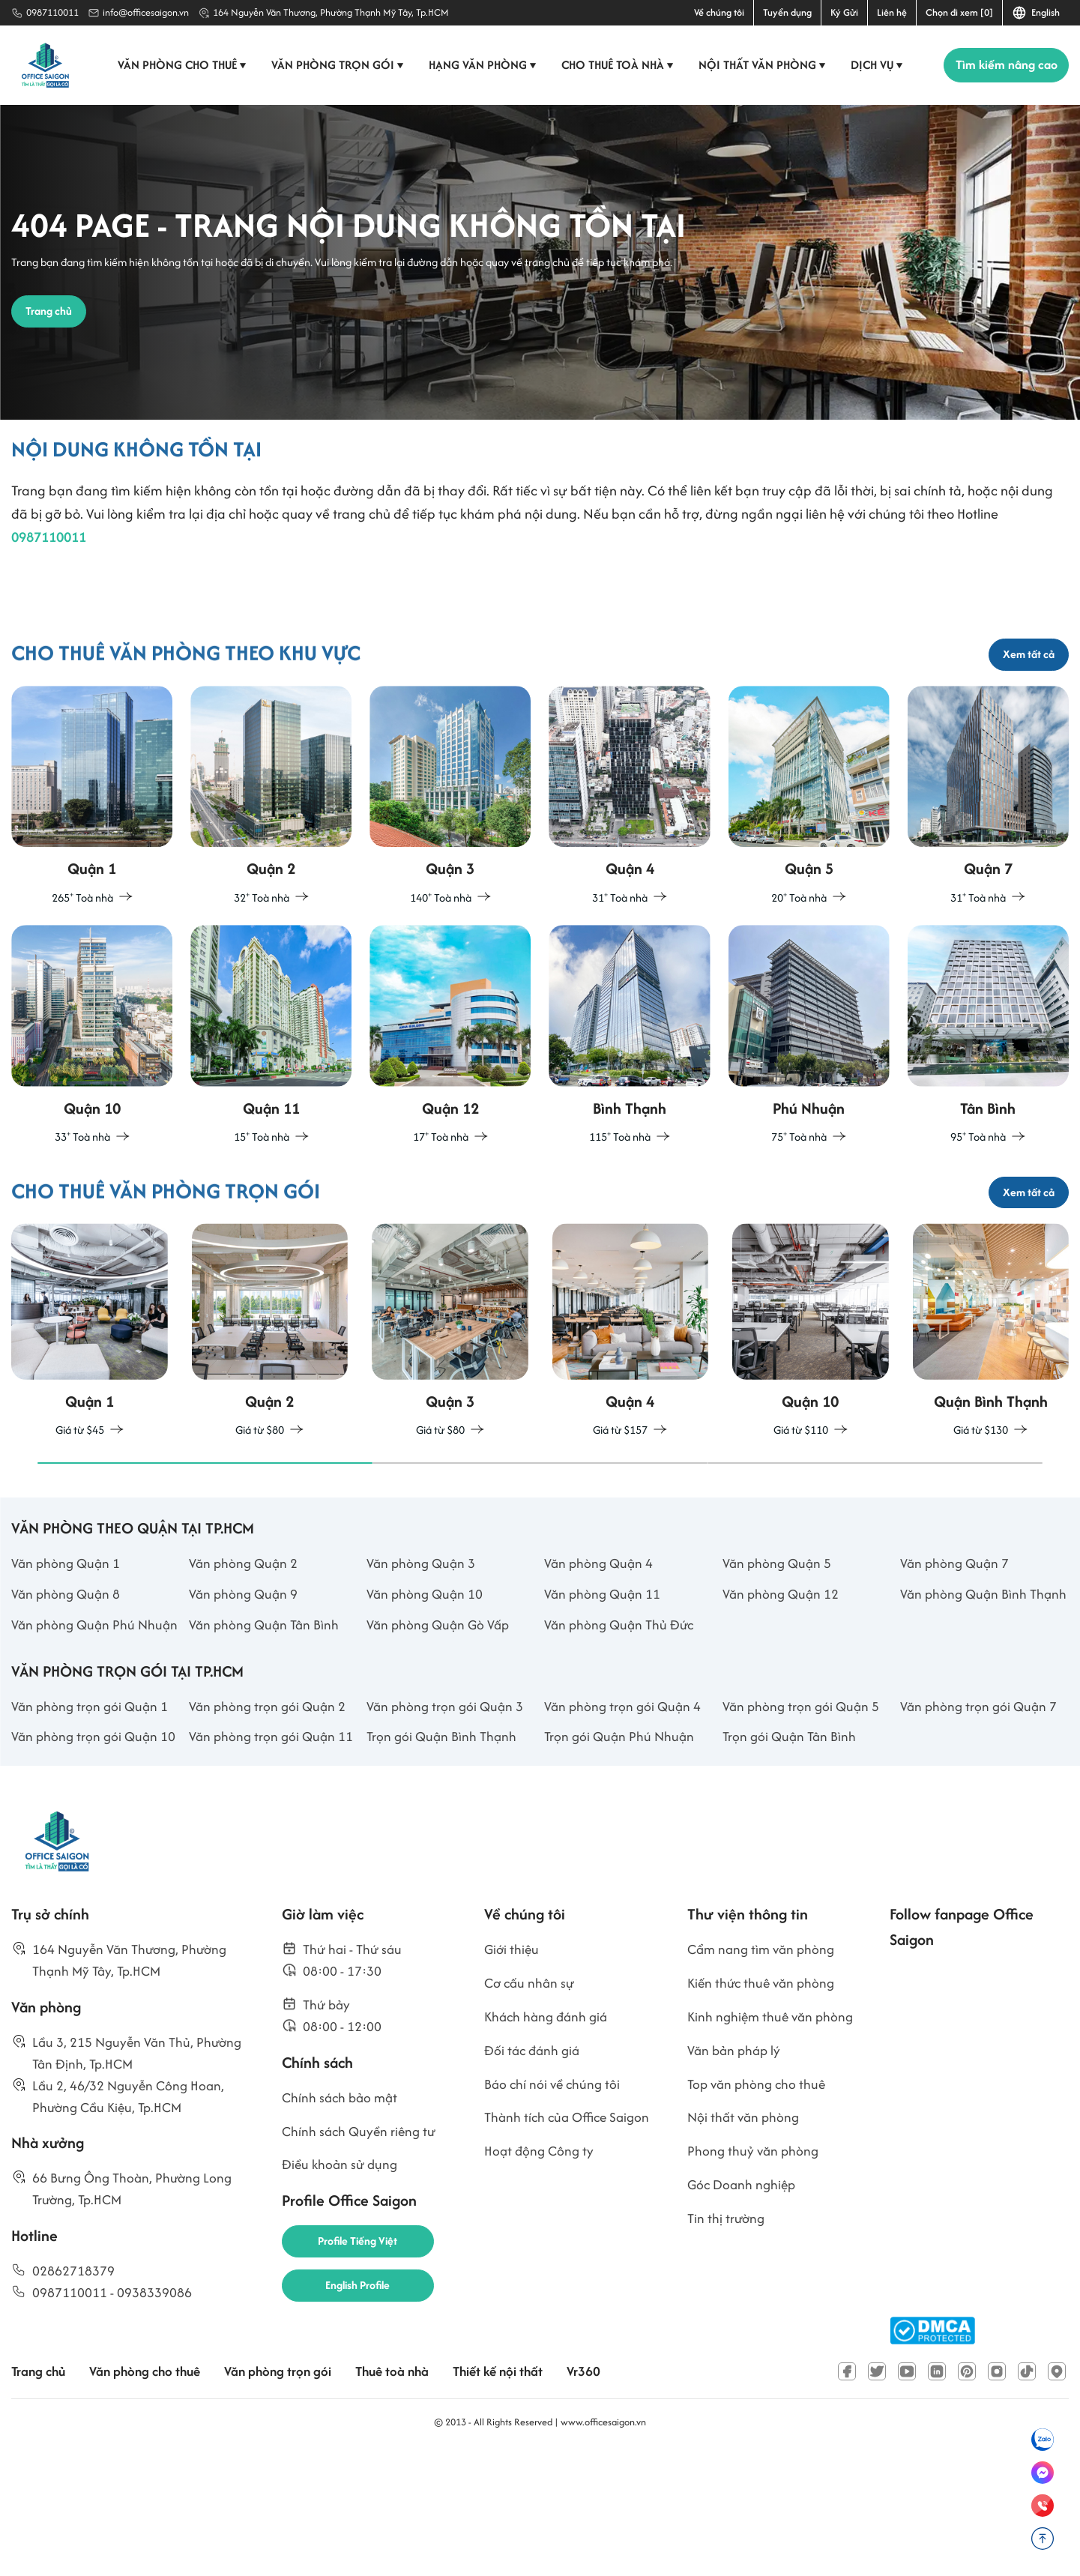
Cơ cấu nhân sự (531, 2105)
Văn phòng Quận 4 (600, 1629)
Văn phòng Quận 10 (426, 1661)
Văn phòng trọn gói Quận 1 (91, 1823)
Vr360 (605, 2491)
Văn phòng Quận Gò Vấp (440, 1717)
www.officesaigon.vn (603, 2541)
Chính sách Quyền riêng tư (361, 2259)
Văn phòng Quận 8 (67, 1661)
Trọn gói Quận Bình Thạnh (443, 1855)
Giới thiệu (512, 2070)
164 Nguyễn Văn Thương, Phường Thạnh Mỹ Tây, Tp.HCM (331, 12)
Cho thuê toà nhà (614, 64)
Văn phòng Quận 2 (245, 1629)
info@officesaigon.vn (146, 12)
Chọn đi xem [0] (959, 12)
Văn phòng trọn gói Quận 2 (269, 1823)
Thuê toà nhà (407, 2491)
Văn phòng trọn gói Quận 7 (980, 1823)
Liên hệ (892, 12)
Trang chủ (39, 2491)
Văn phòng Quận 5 (778, 1629)
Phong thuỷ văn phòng (754, 2281)
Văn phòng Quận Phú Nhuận (75, 1728)
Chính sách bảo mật (342, 2224)
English (1036, 12)
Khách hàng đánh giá (549, 2140)
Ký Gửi (844, 12)
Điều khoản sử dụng (342, 2294)
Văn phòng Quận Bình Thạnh (965, 1673)
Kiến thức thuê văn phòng (764, 2105)
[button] (204, 1527)
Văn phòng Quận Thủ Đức (621, 1717)
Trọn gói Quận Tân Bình (791, 1855)
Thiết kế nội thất (517, 2491)
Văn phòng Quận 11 (604, 1661)
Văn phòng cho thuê (178, 64)
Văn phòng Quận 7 (956, 1629)
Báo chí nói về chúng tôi (554, 2211)
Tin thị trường (727, 2351)
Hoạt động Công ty (540, 2281)
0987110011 (52, 12)
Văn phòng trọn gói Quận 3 (447, 1823)
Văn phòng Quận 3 (422, 1629)
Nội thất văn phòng (759, 64)
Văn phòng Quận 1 (67, 1629)
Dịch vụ (873, 64)
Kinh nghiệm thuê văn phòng (773, 2140)
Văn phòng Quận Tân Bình (266, 1717)
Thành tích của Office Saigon (570, 2246)
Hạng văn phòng (479, 64)
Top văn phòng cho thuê (759, 2211)
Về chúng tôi (719, 12)
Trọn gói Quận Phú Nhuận (621, 1855)
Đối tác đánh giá (534, 2175)
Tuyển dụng (787, 12)
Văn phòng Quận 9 (245, 1661)
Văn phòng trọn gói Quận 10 (95, 1855)
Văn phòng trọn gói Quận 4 (624, 1823)
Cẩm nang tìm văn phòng (764, 2070)
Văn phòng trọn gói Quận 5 (803, 1823)
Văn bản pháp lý (736, 2175)
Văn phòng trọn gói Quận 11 (273, 1855)
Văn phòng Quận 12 (782, 1661)
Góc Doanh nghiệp (743, 2316)
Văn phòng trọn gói (334, 64)
